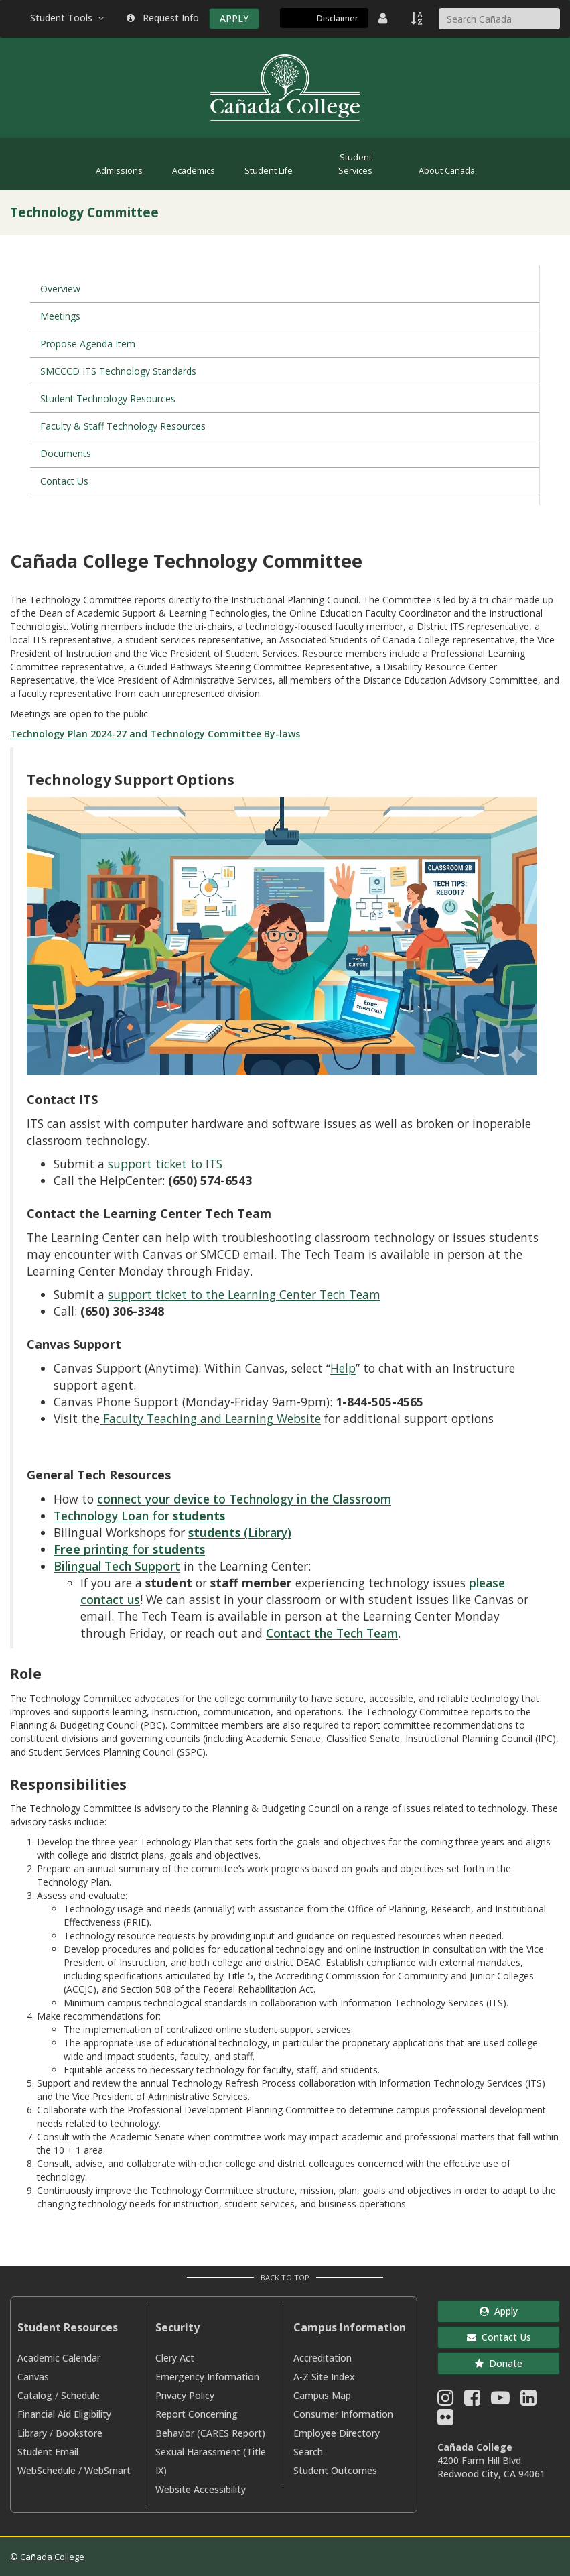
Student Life (268, 170)
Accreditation (322, 2357)
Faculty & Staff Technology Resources (123, 426)
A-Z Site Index (324, 2376)
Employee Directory (336, 2433)
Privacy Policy (184, 2395)
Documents (65, 453)
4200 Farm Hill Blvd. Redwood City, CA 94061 (491, 2467)
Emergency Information (207, 2376)
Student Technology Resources (107, 398)
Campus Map (322, 2395)
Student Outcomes (335, 2470)
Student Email (47, 2451)
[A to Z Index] (418, 18)
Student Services (355, 163)
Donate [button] (498, 2363)
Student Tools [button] (68, 17)
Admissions (119, 170)
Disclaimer (337, 18)
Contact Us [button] (499, 2337)
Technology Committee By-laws (225, 733)
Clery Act (174, 2357)
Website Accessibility (200, 2489)
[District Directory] (384, 18)
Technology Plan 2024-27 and (80, 733)
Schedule (80, 2395)
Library (32, 2433)
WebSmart (107, 2470)
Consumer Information (343, 2414)
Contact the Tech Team (332, 1633)
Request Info (163, 17)
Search (308, 2451)
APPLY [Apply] (234, 18)
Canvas (33, 2376)
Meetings (60, 316)
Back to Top (285, 2277)
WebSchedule (46, 2470)
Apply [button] (499, 2311)
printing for (129, 1549)
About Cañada (447, 170)
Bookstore (79, 2433)
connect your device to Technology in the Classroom (244, 1499)
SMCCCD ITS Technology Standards (118, 371)
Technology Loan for (139, 1516)
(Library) (239, 1532)
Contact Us (64, 481)
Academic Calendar (58, 2357)
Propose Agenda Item (87, 343)
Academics (193, 170)
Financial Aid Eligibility (64, 2414)
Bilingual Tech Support (117, 1566)
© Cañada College (47, 2557)
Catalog (34, 2395)
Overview (60, 288)
